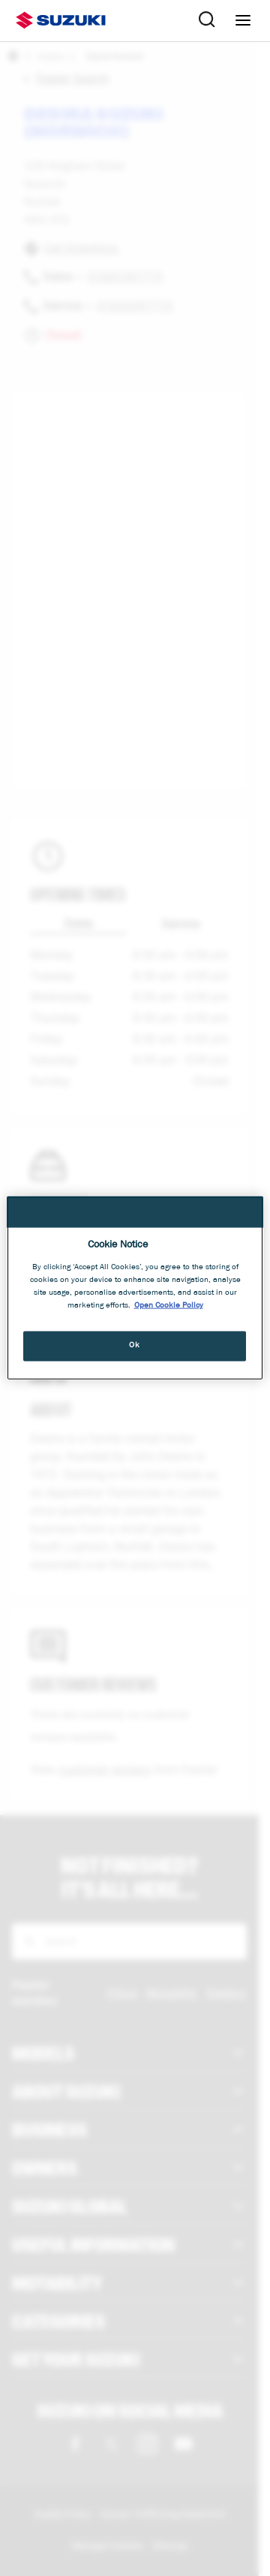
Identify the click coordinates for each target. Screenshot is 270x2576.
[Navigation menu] (243, 20)
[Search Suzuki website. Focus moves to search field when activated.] (207, 20)
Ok (134, 1345)
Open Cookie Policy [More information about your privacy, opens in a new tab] (168, 1305)
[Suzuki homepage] (61, 20)
